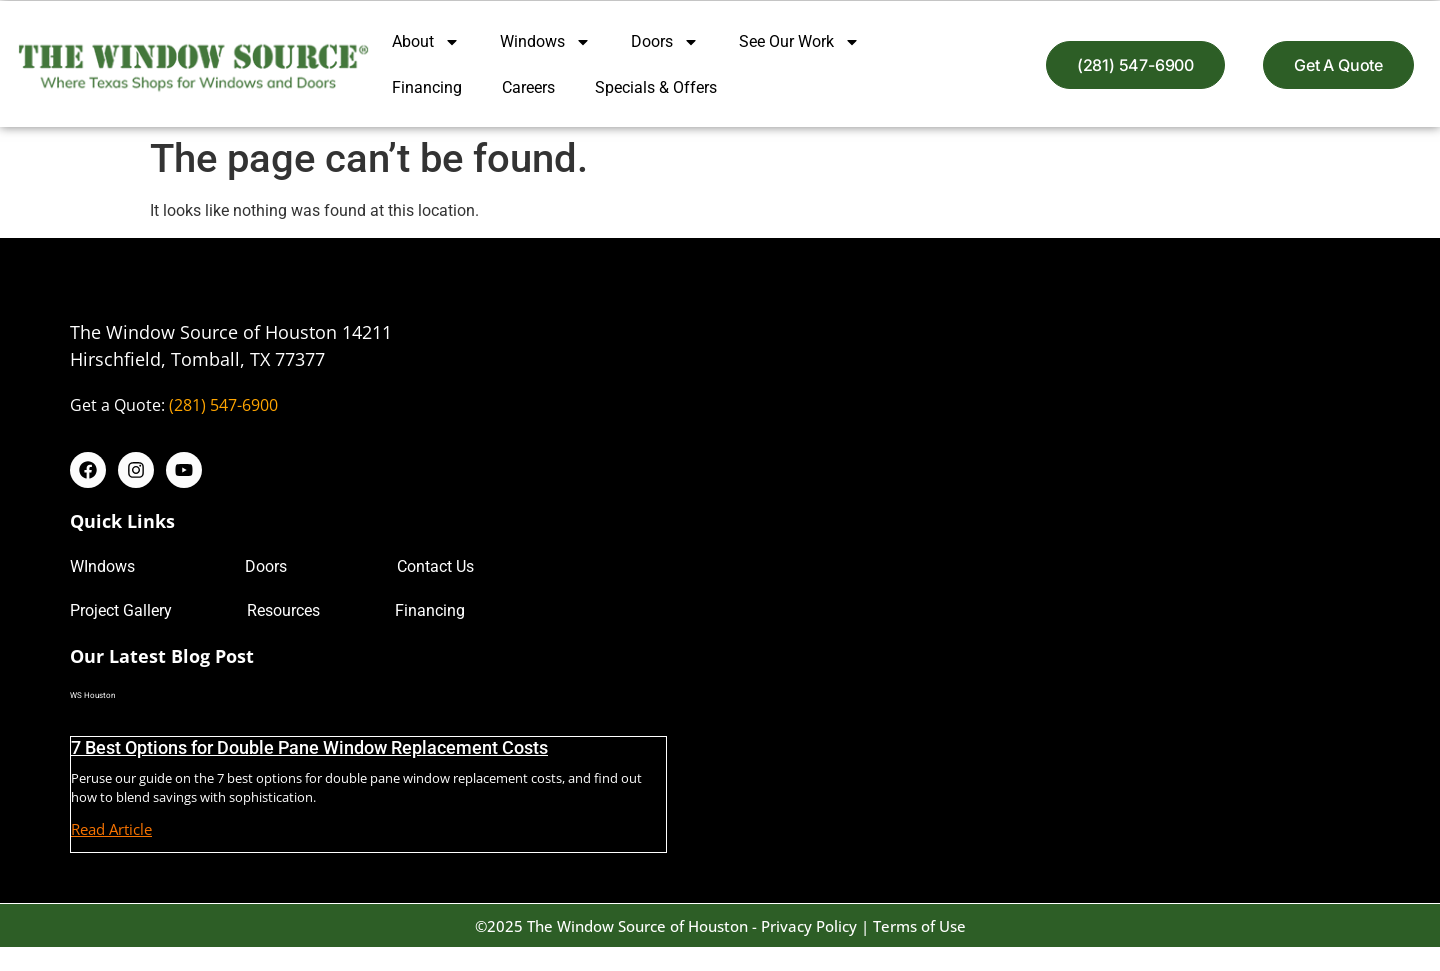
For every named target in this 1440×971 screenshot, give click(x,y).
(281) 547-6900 (223, 405)
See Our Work (799, 42)
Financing (427, 87)
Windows (545, 42)
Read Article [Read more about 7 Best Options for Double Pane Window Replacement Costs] (111, 829)
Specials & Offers (656, 87)
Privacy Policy (809, 926)
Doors (665, 42)
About (426, 42)
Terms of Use (919, 926)
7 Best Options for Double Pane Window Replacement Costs (309, 747)
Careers (528, 87)
